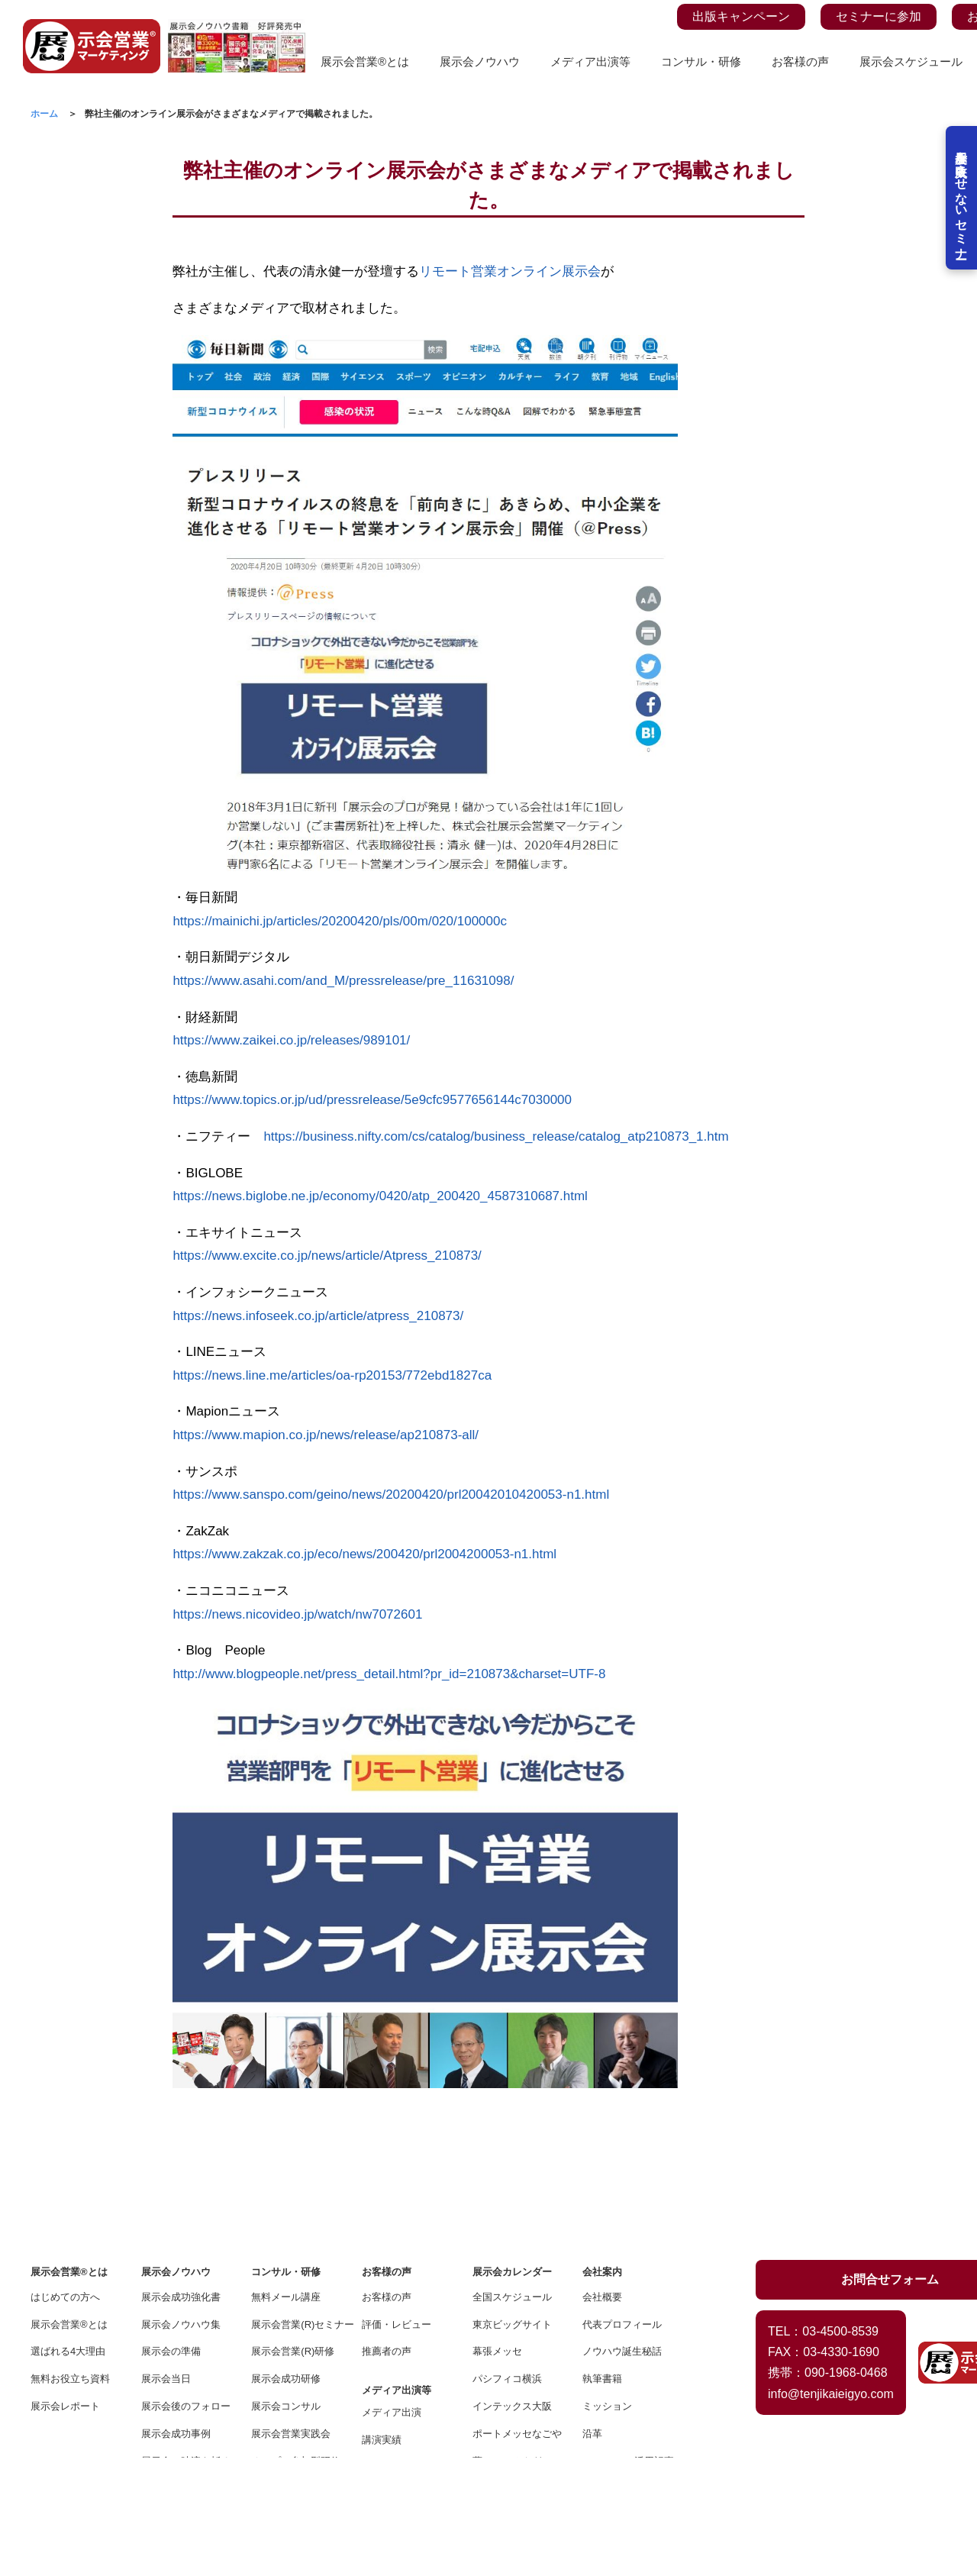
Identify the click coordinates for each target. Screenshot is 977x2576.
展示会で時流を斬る (186, 2344)
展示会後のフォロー (186, 2289)
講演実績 (381, 2323)
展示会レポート (65, 2289)
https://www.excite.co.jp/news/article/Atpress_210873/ (327, 1255)
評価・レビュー (396, 2207)
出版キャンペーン (741, 16)
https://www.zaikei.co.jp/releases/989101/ (291, 1040)
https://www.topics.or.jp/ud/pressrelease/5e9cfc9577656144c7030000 (372, 1100)
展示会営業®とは (365, 61)
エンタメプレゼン (291, 2398)
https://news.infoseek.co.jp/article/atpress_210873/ (318, 1316)
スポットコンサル (291, 2371)
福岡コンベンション (517, 2371)
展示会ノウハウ (480, 61)
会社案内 (602, 2155)
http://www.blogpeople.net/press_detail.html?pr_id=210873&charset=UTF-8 (389, 1674)
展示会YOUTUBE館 (185, 2371)
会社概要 (602, 2180)
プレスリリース (396, 2350)
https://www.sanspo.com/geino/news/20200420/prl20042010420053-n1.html (391, 1494)
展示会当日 (166, 2262)
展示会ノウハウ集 (181, 2207)
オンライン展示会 (181, 2398)
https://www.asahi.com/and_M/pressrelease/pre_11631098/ (343, 980)
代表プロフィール (622, 2207)
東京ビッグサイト (512, 2207)
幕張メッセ (497, 2234)
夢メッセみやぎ (507, 2344)
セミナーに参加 (878, 16)
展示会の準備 (171, 2234)
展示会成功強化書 (181, 2180)
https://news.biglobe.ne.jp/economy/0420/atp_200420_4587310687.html (380, 1196)
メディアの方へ (396, 2377)
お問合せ (602, 2398)
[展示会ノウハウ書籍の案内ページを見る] (236, 27)
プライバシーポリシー (627, 2371)
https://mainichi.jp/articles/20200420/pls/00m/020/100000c (340, 921)
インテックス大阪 (512, 2289)
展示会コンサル (286, 2289)
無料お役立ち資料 (70, 2262)
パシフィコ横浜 (507, 2262)
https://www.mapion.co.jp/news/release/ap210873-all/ (326, 1435)
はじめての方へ (65, 2180)
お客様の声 (800, 61)
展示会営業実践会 (291, 2317)
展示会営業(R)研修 (292, 2234)
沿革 (592, 2317)
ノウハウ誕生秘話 (622, 2234)
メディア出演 (391, 2295)
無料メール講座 (286, 2180)
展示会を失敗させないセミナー (960, 214)
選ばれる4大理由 (68, 2234)
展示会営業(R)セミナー (295, 2207)
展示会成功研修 (286, 2262)
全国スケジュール (512, 2180)
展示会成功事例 (176, 2317)
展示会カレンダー (512, 2155)
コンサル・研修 (701, 61)
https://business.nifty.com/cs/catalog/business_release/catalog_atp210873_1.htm (495, 1136)
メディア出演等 (590, 61)
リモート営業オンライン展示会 (510, 271)
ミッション (607, 2289)
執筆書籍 (602, 2262)
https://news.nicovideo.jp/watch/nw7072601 (297, 1614)
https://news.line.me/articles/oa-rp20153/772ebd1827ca (332, 1375)
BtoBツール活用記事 (627, 2344)
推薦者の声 (386, 2234)
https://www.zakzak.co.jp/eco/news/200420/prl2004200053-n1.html (364, 1554)
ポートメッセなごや (517, 2317)
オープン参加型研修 (295, 2344)
